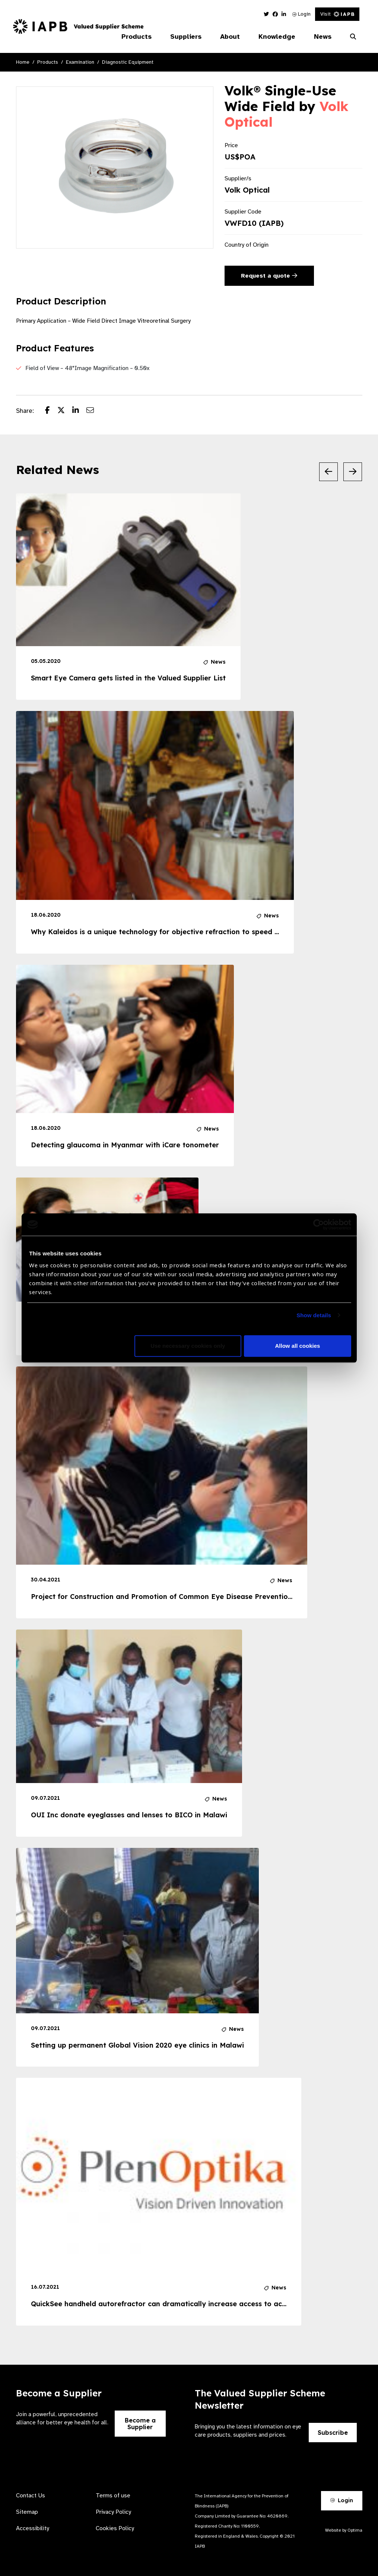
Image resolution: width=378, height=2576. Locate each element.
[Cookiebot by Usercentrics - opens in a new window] (318, 1224)
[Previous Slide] (328, 471)
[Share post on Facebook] (51, 411)
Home (22, 62)
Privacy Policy (113, 2512)
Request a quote (269, 275)
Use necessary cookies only (187, 1346)
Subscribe (333, 2432)
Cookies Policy (115, 2528)
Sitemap (27, 2512)
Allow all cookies (297, 1346)
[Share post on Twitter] (64, 411)
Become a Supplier (140, 2424)
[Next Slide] (352, 471)
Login (301, 14)
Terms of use (113, 2495)
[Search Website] (353, 36)
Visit (337, 14)
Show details (313, 1315)
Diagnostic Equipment (127, 62)
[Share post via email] (93, 411)
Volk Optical (247, 190)
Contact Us (30, 2495)
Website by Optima (343, 2530)
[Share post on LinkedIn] (79, 411)
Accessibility (32, 2528)
